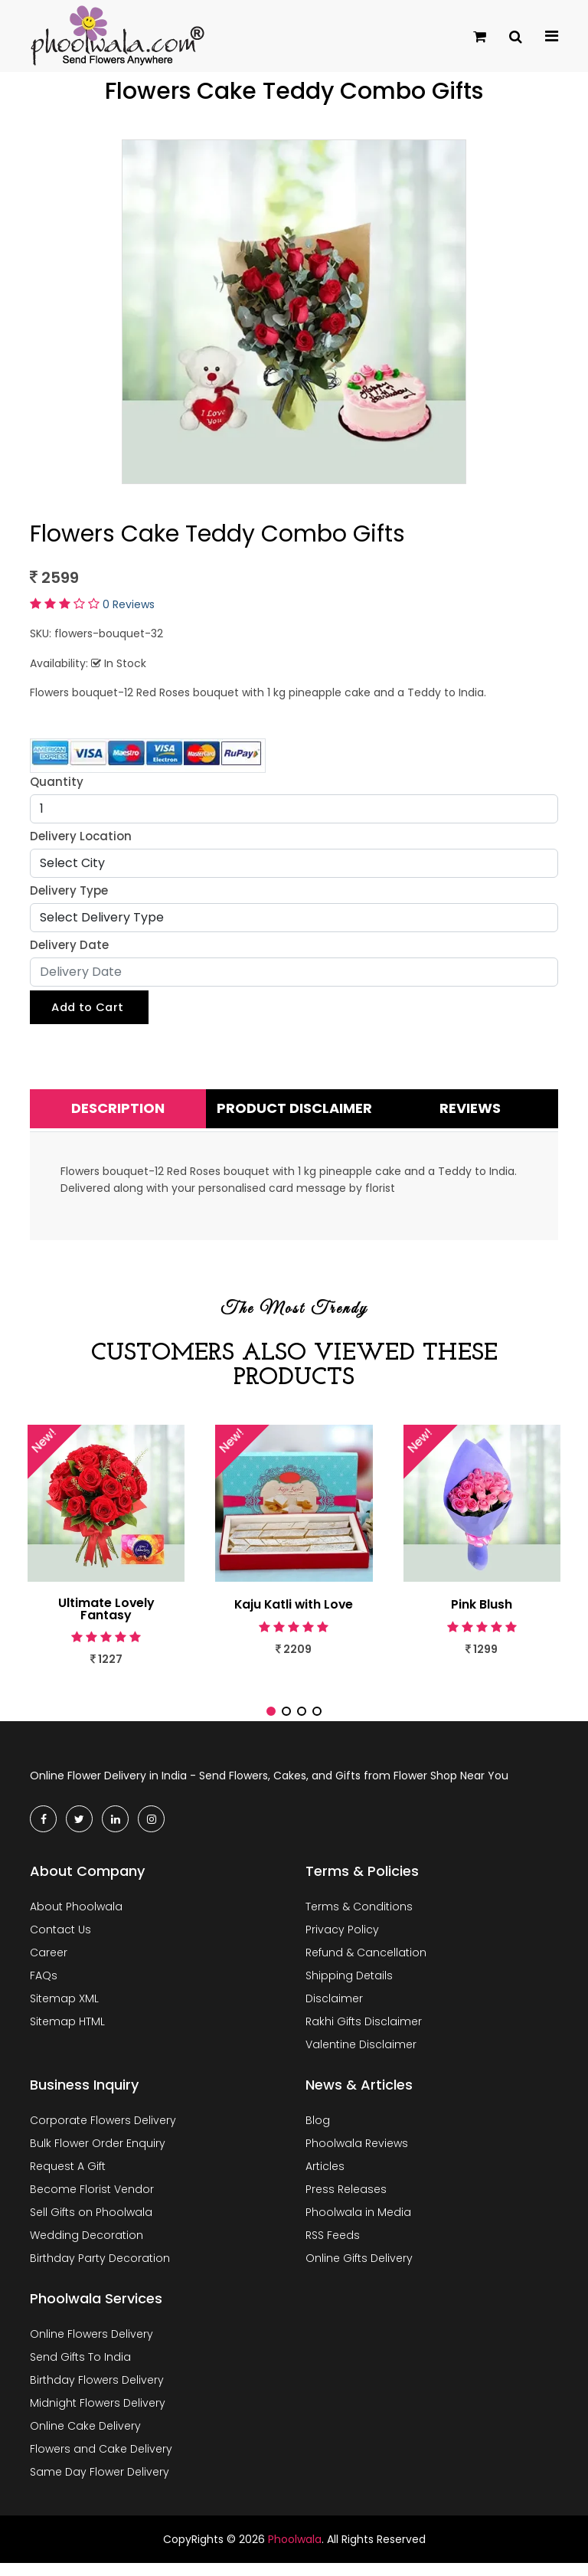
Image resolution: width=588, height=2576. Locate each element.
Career (48, 1965)
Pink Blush (481, 1605)
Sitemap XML (64, 2011)
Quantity (56, 782)
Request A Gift (68, 2179)
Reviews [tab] (470, 1108)
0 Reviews (129, 604)
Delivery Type (69, 890)
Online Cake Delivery (85, 2439)
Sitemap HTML (67, 2034)
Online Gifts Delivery (359, 2271)
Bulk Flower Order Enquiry (97, 2156)
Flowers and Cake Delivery (101, 2462)
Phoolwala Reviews (356, 2156)
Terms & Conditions (359, 1919)
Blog (317, 2133)
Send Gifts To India (80, 2370)
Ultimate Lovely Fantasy (106, 1609)
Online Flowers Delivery (91, 2347)
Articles (325, 2179)
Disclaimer (334, 2011)
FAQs (43, 1988)
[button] (271, 1723)
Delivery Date (69, 945)
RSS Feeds (332, 2248)
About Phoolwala (76, 1919)
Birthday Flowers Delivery (97, 2393)
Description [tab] (118, 1108)
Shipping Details (349, 1988)
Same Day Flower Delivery (99, 2484)
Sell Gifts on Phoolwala (91, 2225)
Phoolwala (295, 2552)
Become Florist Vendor (92, 2202)
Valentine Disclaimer (360, 2057)
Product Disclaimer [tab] (294, 1108)
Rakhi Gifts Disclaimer (363, 2034)
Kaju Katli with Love (293, 1605)
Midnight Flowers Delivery (97, 2416)
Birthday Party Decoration (100, 2271)
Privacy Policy (342, 1942)
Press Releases (346, 2202)
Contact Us (60, 1942)
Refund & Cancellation (365, 1965)
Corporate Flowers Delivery (103, 2133)
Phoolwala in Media (358, 2225)
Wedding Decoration (86, 2248)
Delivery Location (81, 836)
